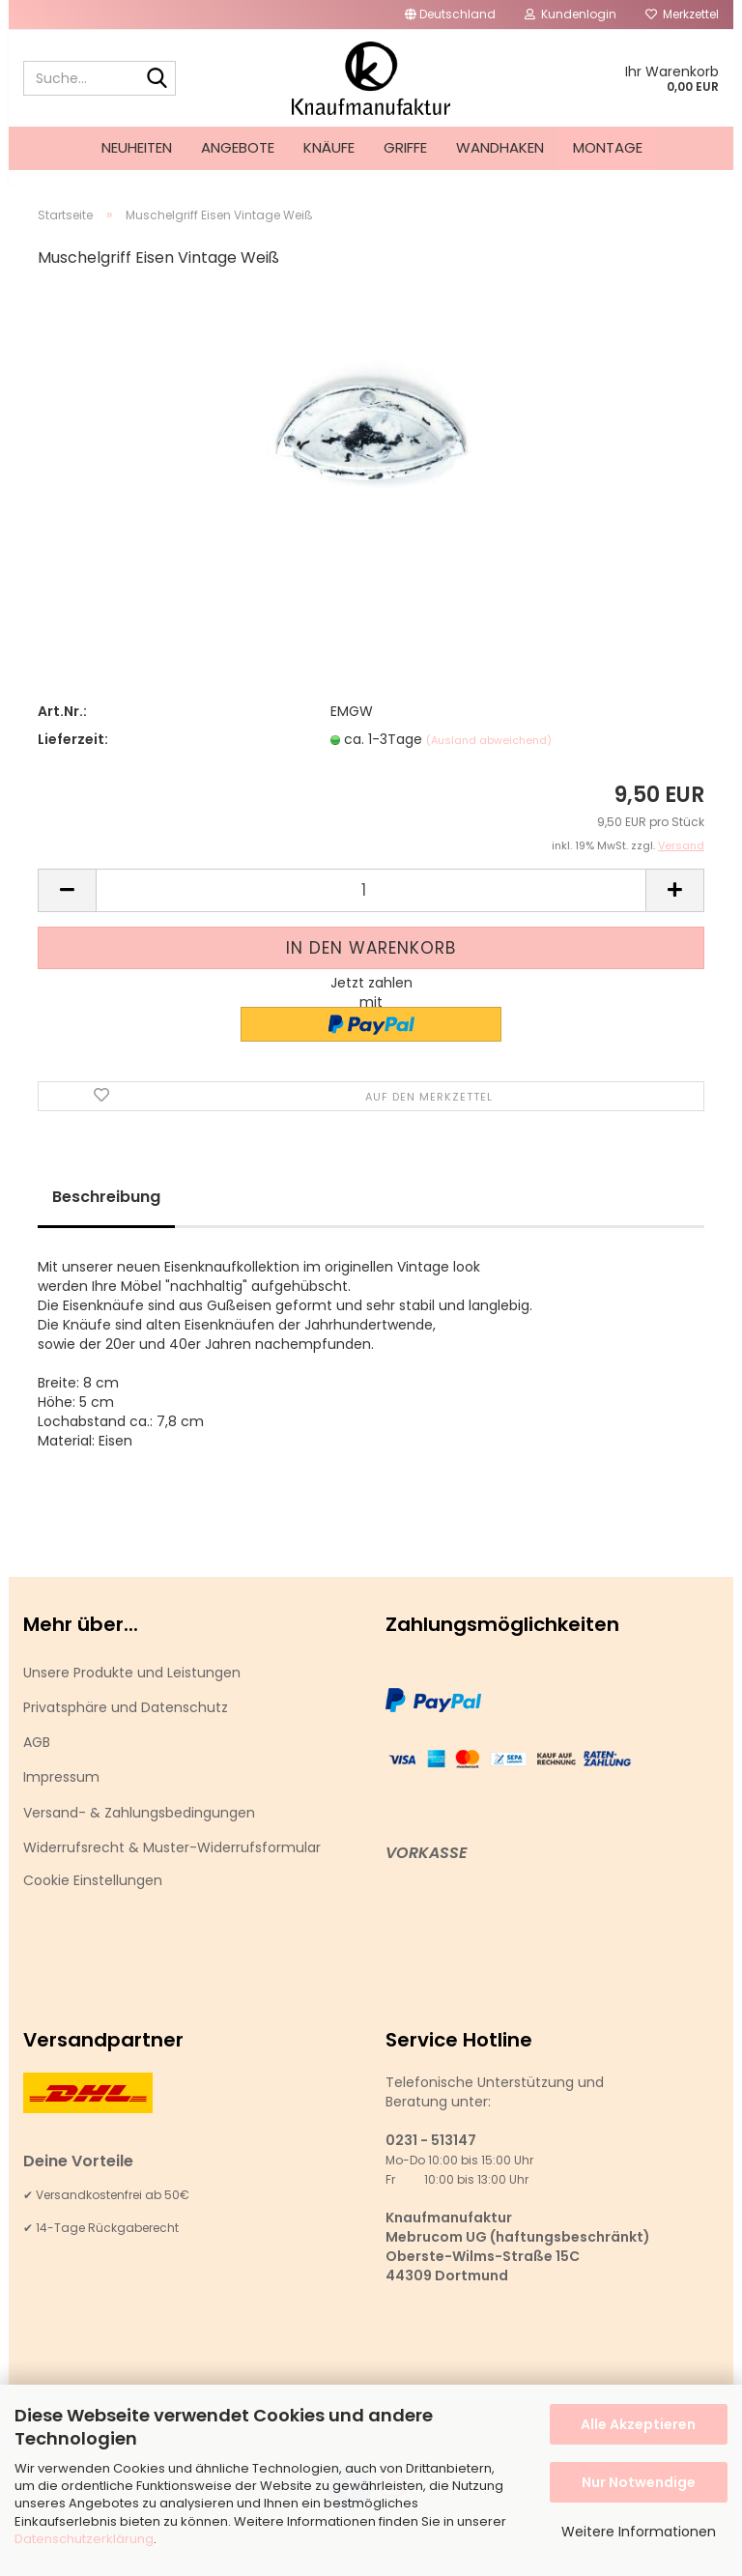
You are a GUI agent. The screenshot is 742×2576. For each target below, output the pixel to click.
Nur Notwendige (639, 2482)
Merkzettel (682, 14)
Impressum (61, 1794)
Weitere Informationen (638, 2531)
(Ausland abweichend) (489, 757)
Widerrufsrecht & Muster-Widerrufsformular (172, 1865)
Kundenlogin (570, 14)
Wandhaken (500, 147)
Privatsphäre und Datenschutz (125, 1724)
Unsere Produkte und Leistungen (132, 1690)
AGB (36, 1759)
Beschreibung (106, 1214)
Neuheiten (136, 147)
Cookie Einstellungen (92, 1897)
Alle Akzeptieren (638, 2424)
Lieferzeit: (73, 756)
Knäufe (329, 147)
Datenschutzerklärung (84, 2539)
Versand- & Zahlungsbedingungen (139, 1830)
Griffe (405, 147)
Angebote (237, 147)
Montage (607, 147)
